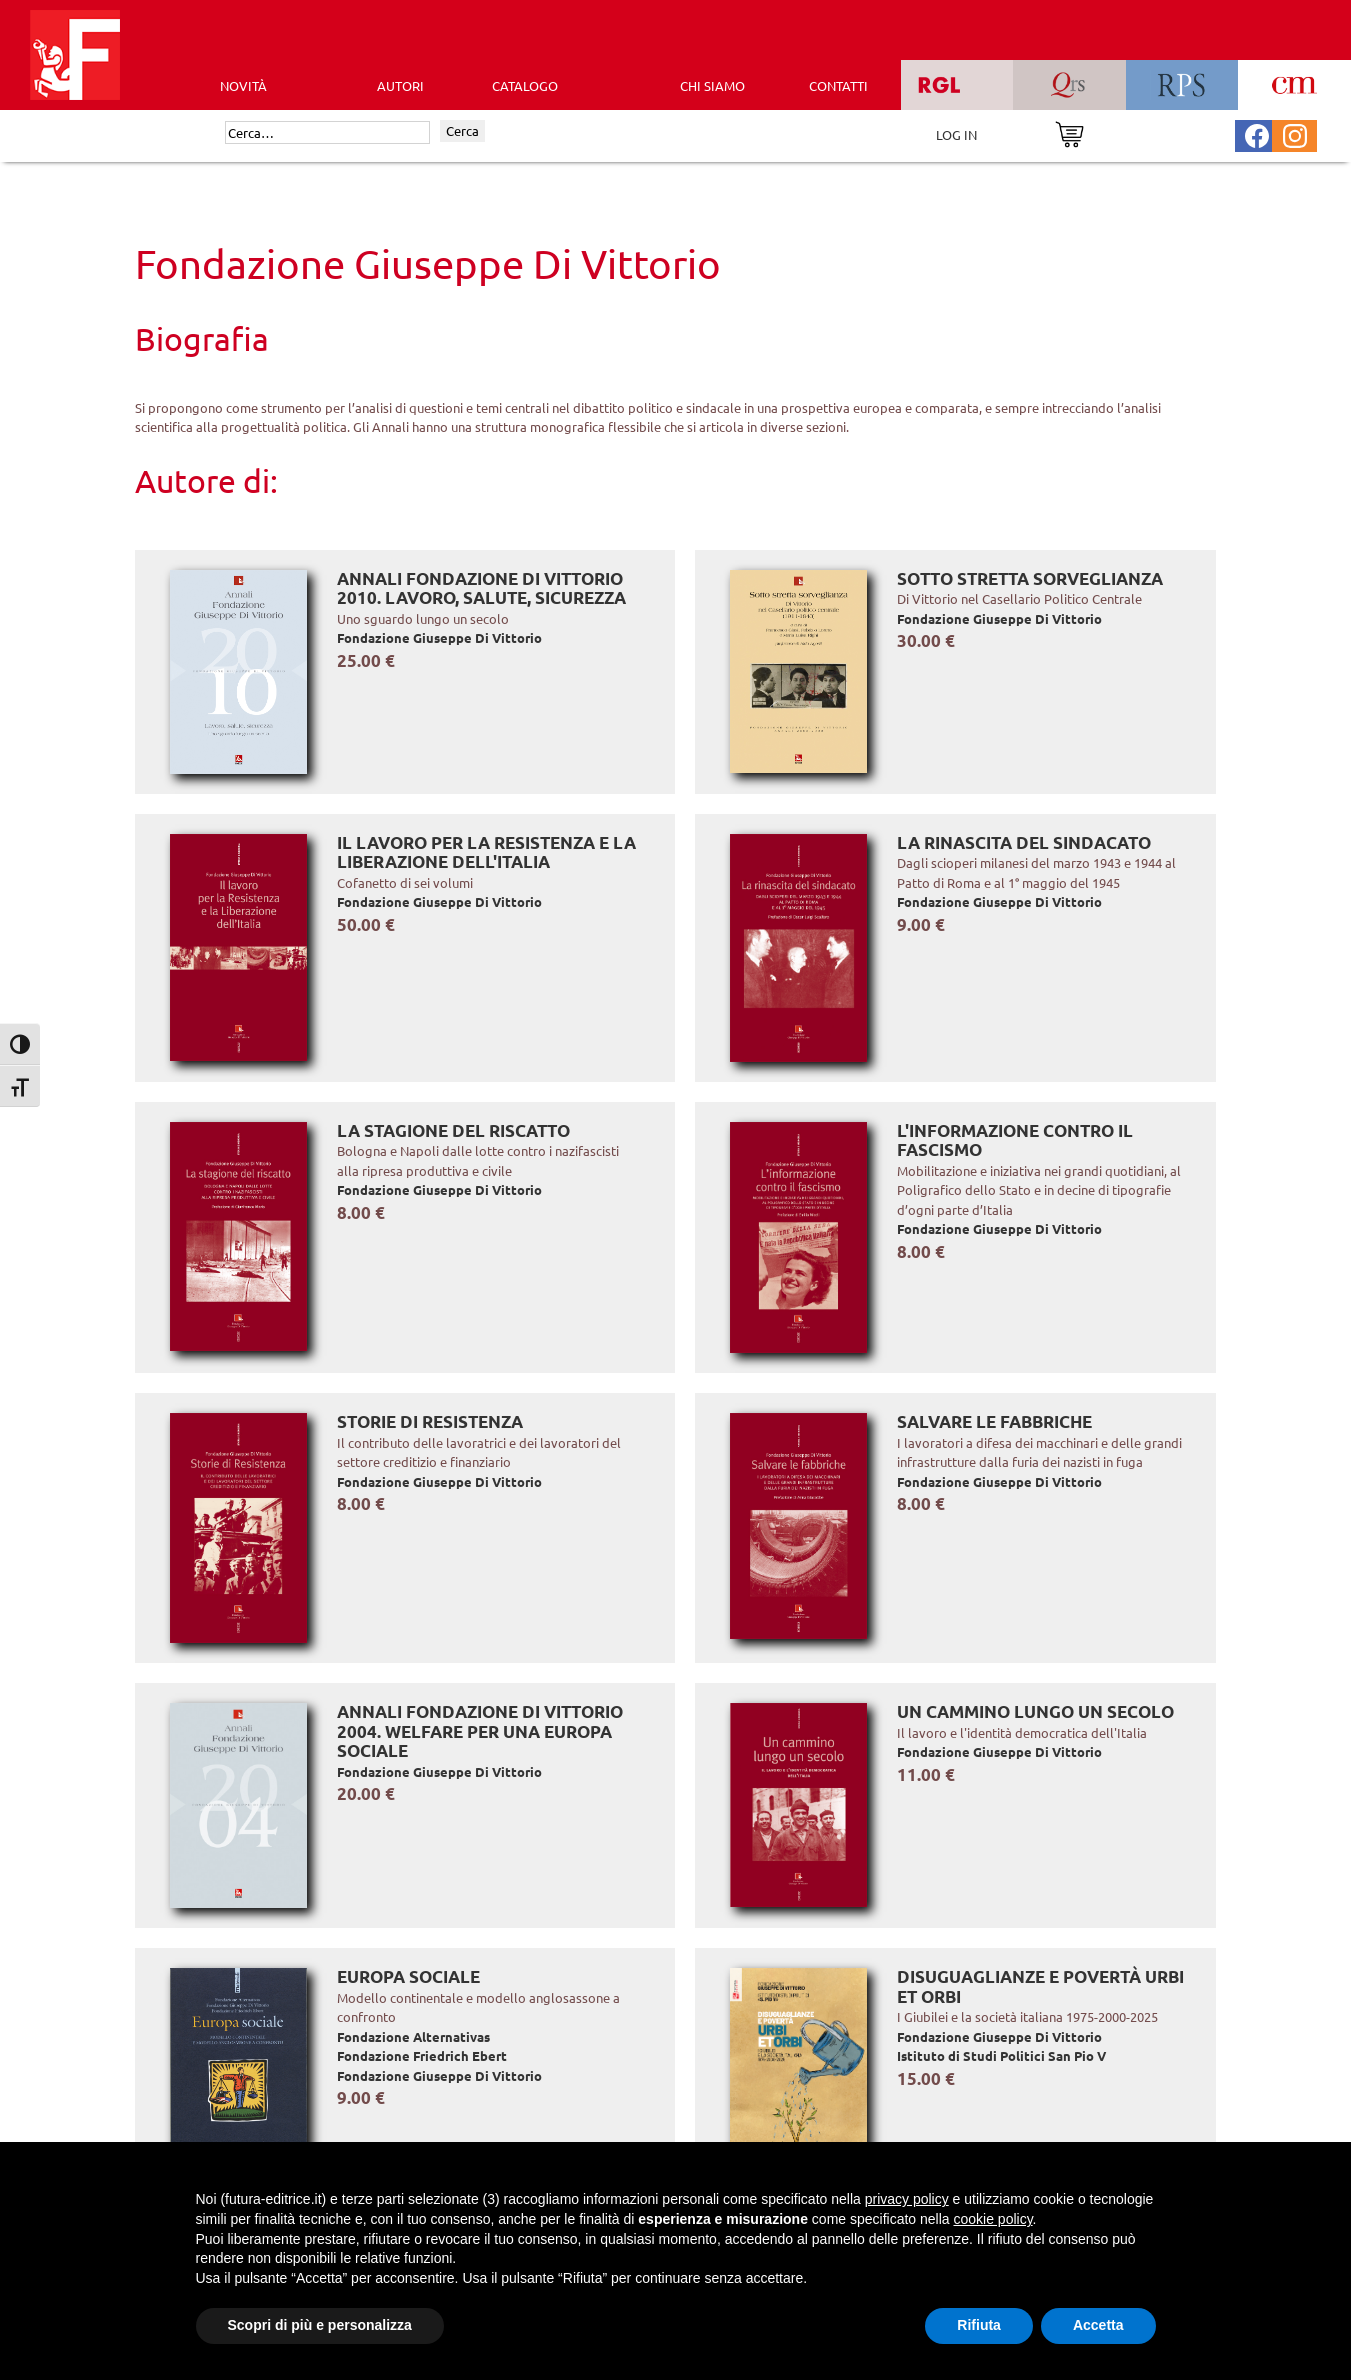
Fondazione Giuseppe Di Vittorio (439, 637)
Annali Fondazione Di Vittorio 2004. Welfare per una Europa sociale (480, 1731)
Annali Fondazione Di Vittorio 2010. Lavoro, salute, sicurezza (481, 588)
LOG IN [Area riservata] (956, 134)
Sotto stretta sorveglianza (1030, 578)
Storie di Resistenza (430, 1421)
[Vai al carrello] (1069, 132)
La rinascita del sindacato (1024, 842)
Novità (243, 85)
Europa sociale (408, 1976)
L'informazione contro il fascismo (1015, 1140)
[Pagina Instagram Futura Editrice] (1295, 133)
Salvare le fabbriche (994, 1421)
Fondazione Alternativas (413, 2036)
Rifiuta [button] (979, 2325)
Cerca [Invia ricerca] (462, 130)
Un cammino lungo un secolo (1035, 1711)
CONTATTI (838, 85)
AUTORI (400, 85)
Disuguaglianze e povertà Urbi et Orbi (1040, 1986)
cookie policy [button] (992, 2219)
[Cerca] (327, 133)
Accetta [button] (1098, 2325)
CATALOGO (525, 85)
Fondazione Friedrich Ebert (422, 2055)
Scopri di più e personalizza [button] (320, 2325)
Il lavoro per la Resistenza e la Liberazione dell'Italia (486, 852)
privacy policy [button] (907, 2199)
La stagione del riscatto (453, 1130)
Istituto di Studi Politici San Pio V (1001, 2055)
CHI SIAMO (712, 85)
